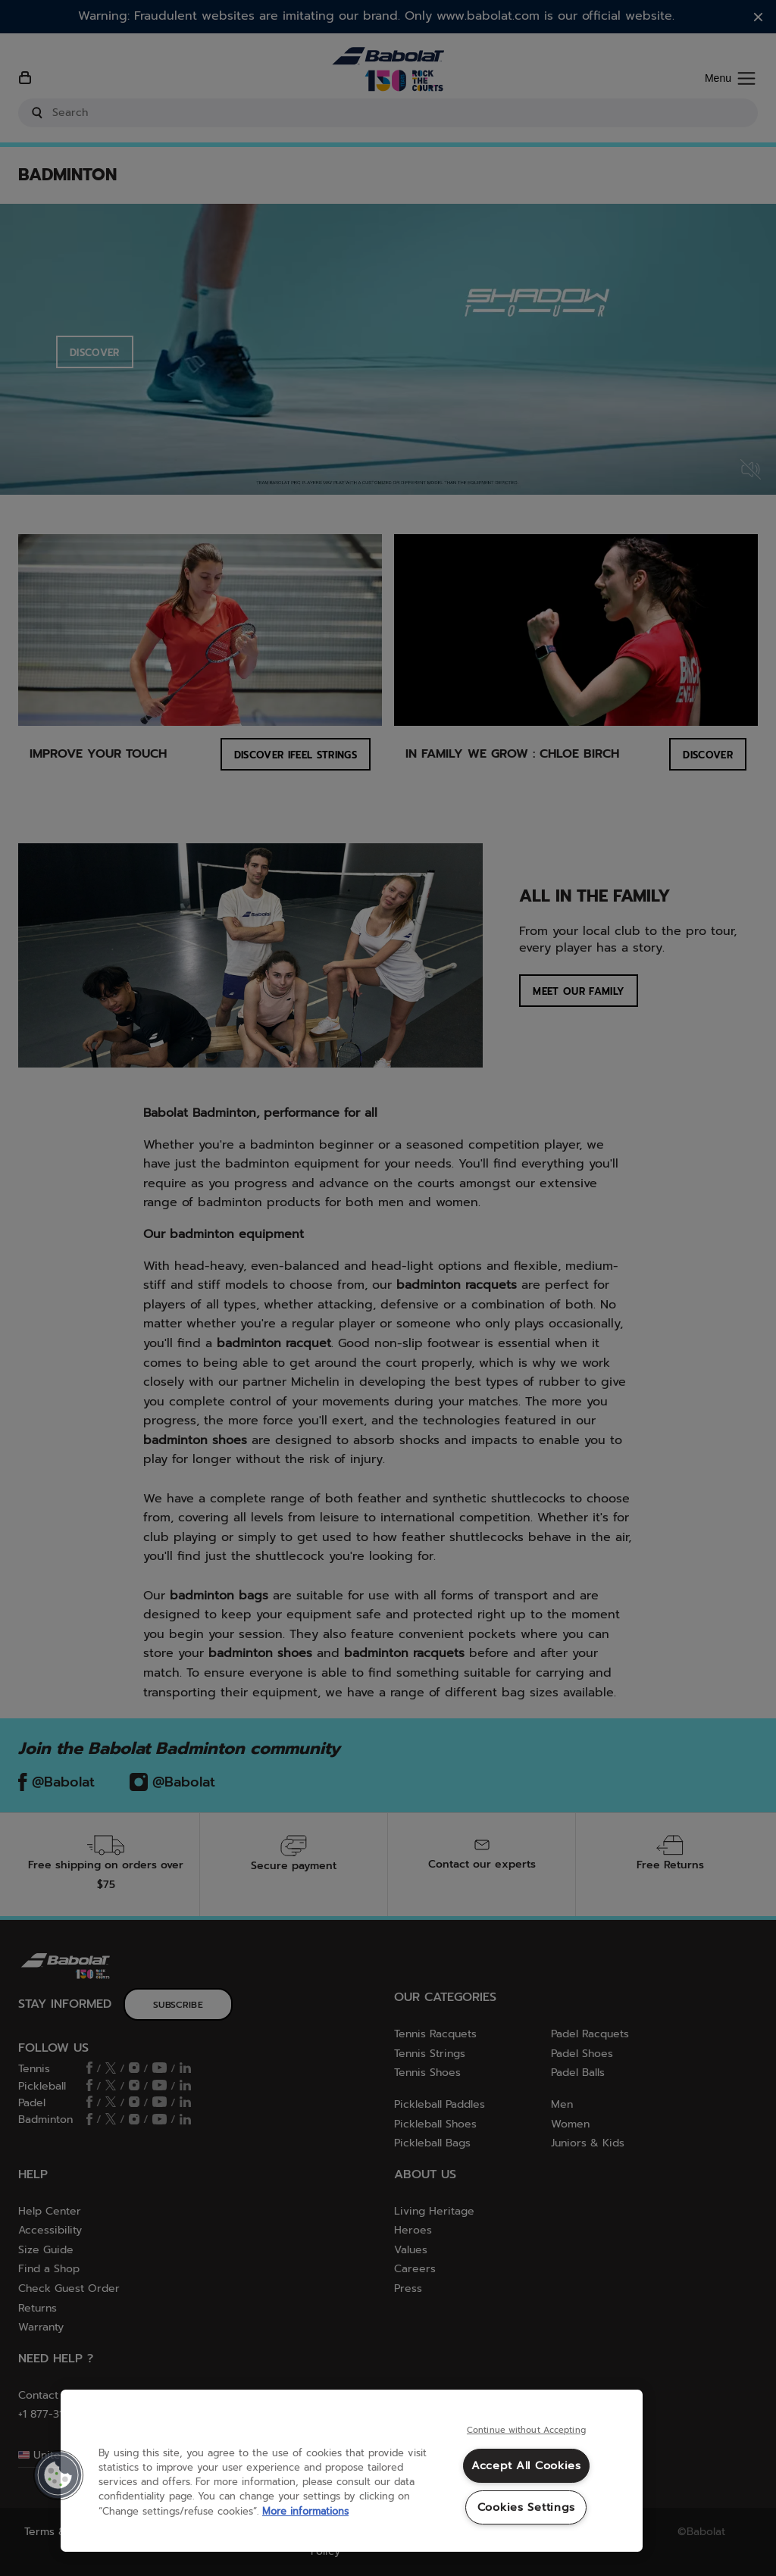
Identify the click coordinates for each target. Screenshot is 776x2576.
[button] (58, 2475)
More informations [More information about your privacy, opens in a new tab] (305, 2511)
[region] (352, 2471)
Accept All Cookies (526, 2465)
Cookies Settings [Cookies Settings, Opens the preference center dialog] (526, 2507)
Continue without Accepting (526, 2430)
